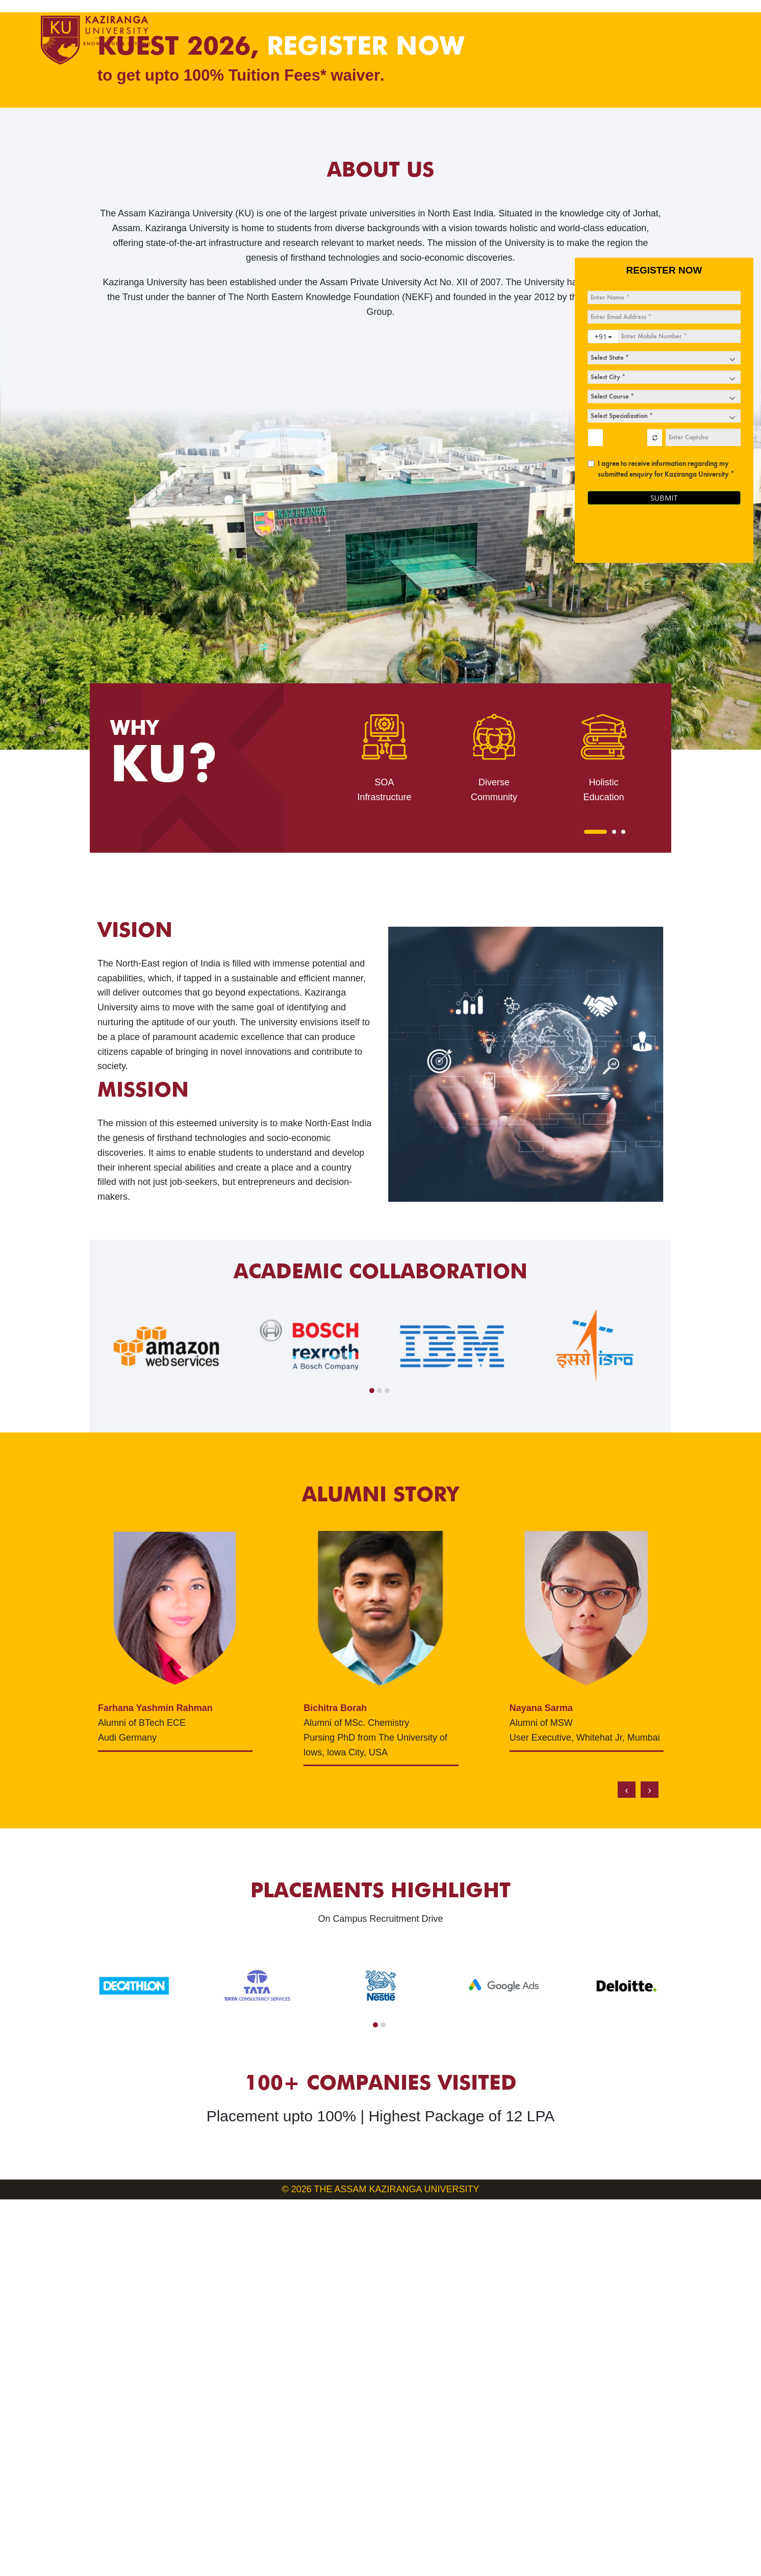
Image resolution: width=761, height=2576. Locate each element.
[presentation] (627, 2167)
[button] (595, 1208)
